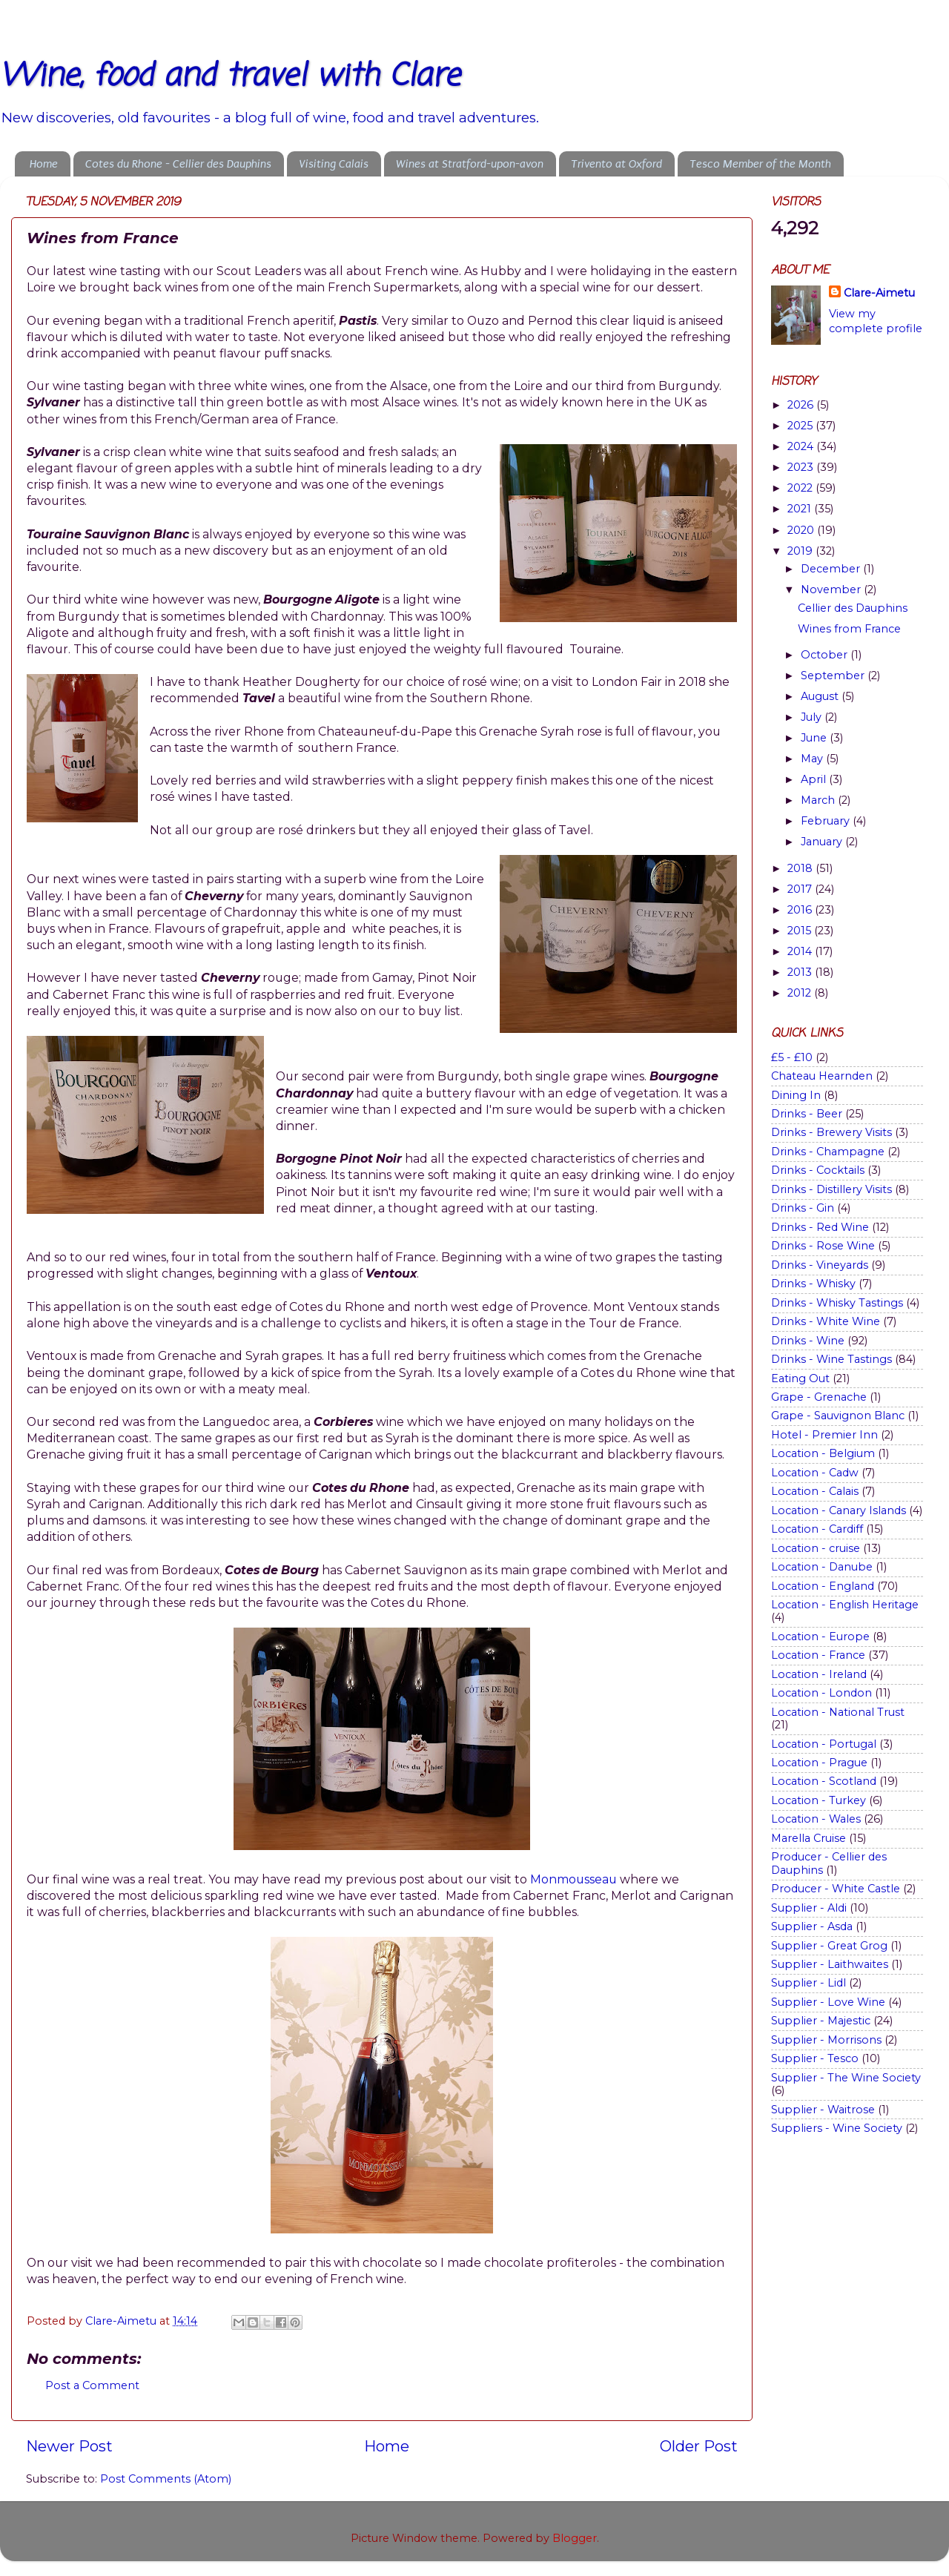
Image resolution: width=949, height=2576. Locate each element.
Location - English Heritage (845, 1604)
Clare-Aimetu (879, 293)
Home (44, 164)
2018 (801, 868)
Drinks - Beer (806, 1113)
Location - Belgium (823, 1453)
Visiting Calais (333, 164)
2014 (801, 951)
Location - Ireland (819, 1674)
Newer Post (69, 2446)
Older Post (699, 2446)
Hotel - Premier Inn (824, 1434)
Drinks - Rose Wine (823, 1245)
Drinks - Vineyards (819, 1265)
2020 (802, 530)
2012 (800, 993)
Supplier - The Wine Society (846, 2077)
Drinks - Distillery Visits (831, 1189)
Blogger (574, 2538)
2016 (801, 910)
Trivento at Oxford (616, 164)
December (832, 568)
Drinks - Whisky (813, 1283)
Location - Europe (820, 1636)
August (821, 696)
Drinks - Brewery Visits (831, 1132)
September (834, 675)
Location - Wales (816, 1819)
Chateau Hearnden (822, 1076)
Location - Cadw (815, 1472)
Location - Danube (822, 1566)
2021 (800, 508)
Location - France (818, 1655)
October (825, 654)
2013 (801, 972)
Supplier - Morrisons (826, 2040)
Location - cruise (815, 1548)
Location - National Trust (838, 1712)
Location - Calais (815, 1491)
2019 (801, 551)
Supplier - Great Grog (829, 1945)
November (832, 589)
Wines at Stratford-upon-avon (469, 164)
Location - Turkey (818, 1800)
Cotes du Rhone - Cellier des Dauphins (178, 164)
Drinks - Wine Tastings (831, 1359)
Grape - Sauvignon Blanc (838, 1415)
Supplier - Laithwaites (829, 1964)
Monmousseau (575, 1879)
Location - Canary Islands (838, 1510)
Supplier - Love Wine (828, 2002)
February (827, 821)
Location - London (821, 1693)
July (812, 717)
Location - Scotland (823, 1781)
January (823, 841)
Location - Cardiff (817, 1529)
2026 (801, 405)
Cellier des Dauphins (852, 608)
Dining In (796, 1095)
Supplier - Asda (812, 1926)
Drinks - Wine (807, 1340)
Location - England (822, 1586)
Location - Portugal (823, 1744)
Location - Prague (819, 1762)
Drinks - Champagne (827, 1151)
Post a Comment (92, 2385)
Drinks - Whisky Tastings (837, 1303)
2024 (801, 446)
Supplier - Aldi (809, 1908)
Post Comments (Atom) (165, 2479)
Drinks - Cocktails (817, 1170)
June (815, 737)
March (819, 800)
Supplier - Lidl (808, 1982)
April (815, 779)
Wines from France (849, 628)
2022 (801, 488)
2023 (801, 467)
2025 (801, 425)
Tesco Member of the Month (760, 164)
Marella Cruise (808, 1838)
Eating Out (800, 1378)
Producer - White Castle (835, 1888)
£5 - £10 (792, 1057)
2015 (800, 930)
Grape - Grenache (819, 1397)
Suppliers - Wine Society (836, 2128)
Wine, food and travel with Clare (230, 76)
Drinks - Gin (802, 1208)
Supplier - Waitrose (823, 2109)
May (813, 758)
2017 (801, 889)
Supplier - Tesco (815, 2058)
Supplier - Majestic (820, 2020)
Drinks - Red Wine (820, 1227)
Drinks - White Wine (825, 1321)
